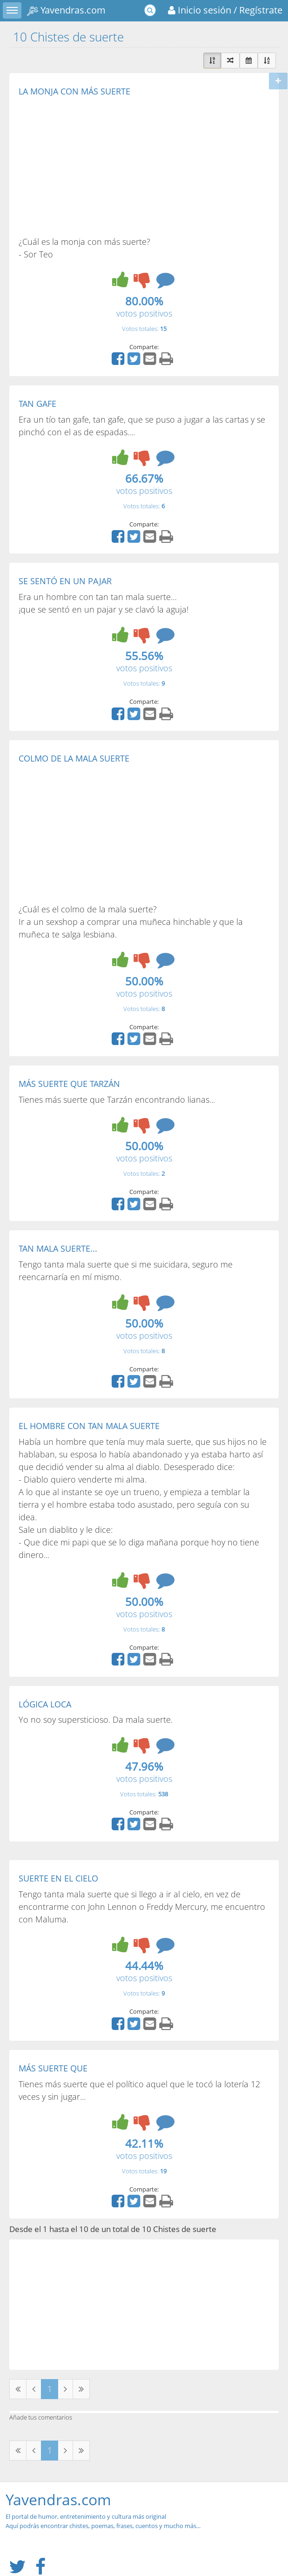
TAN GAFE (37, 403)
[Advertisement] (97, 166)
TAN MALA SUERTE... (58, 1248)
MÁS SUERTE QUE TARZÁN (69, 1083)
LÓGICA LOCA (45, 1704)
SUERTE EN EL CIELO (58, 1878)
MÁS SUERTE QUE (53, 2068)
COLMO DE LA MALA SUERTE (74, 758)
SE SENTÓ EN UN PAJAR (65, 581)
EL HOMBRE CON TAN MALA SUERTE (89, 1425)
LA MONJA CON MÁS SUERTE (74, 91)
